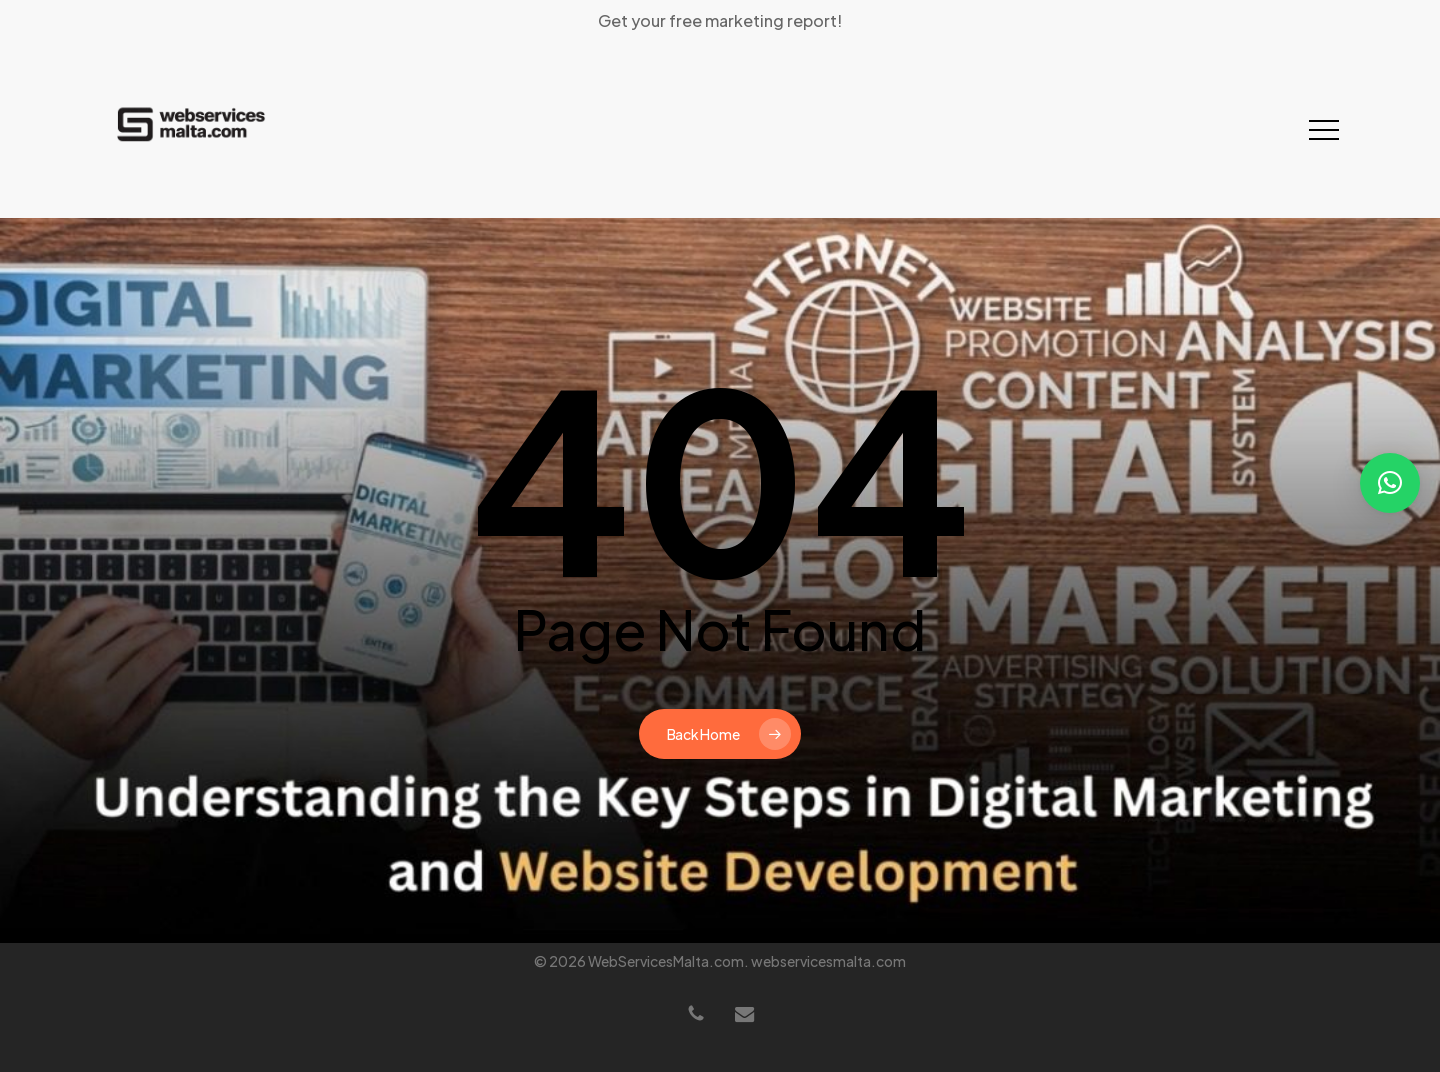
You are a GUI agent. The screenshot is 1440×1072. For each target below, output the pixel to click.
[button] (1324, 130)
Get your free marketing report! (720, 20)
